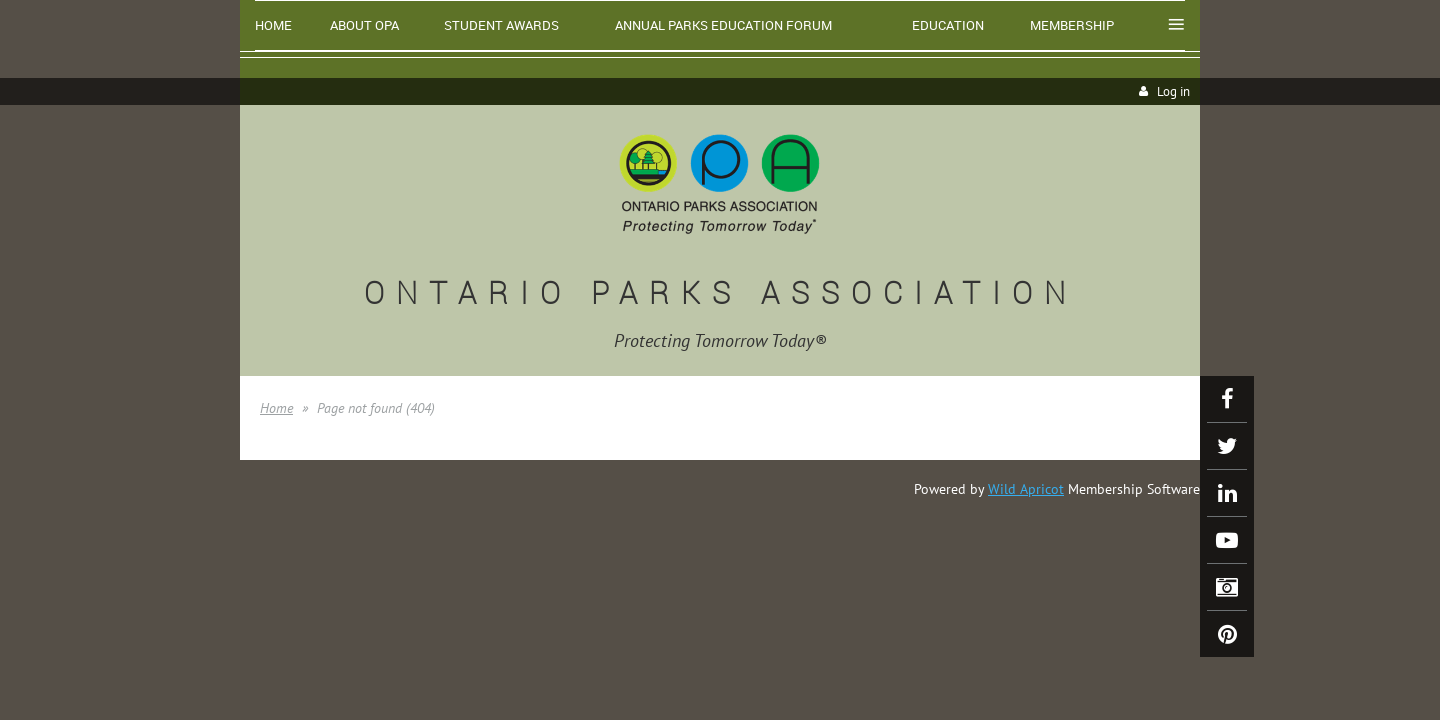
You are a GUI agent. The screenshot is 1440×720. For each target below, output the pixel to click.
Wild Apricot (1026, 489)
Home (276, 408)
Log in (1173, 91)
